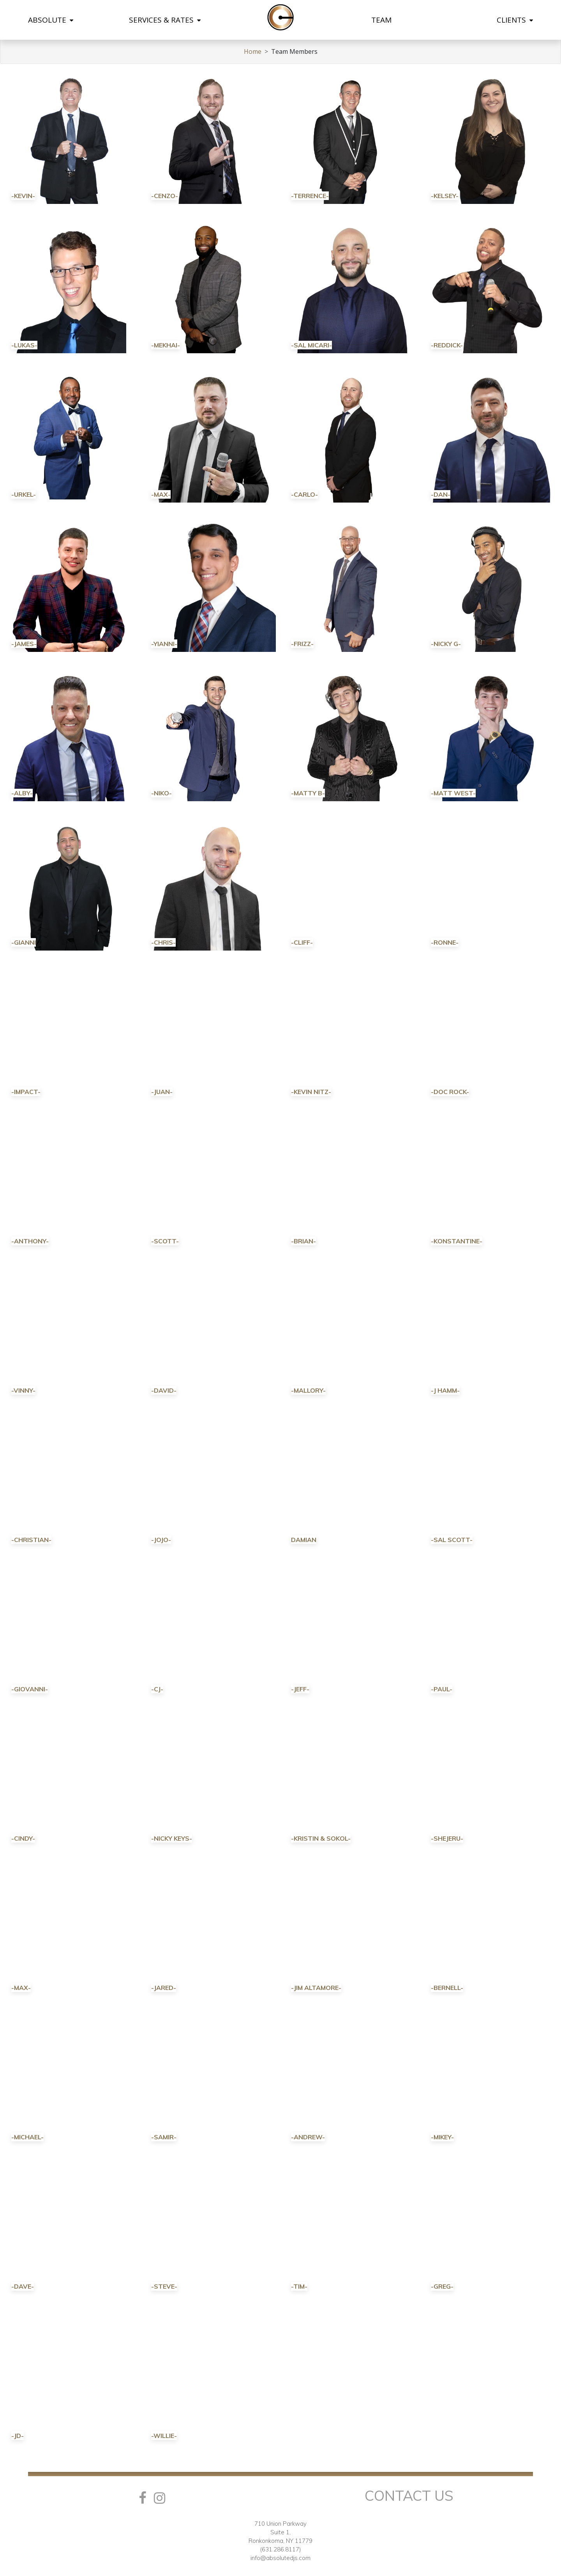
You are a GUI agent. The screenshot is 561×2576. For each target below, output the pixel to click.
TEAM (381, 20)
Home (252, 51)
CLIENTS (515, 20)
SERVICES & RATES (165, 20)
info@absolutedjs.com (280, 2558)
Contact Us (409, 2495)
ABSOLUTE (50, 20)
